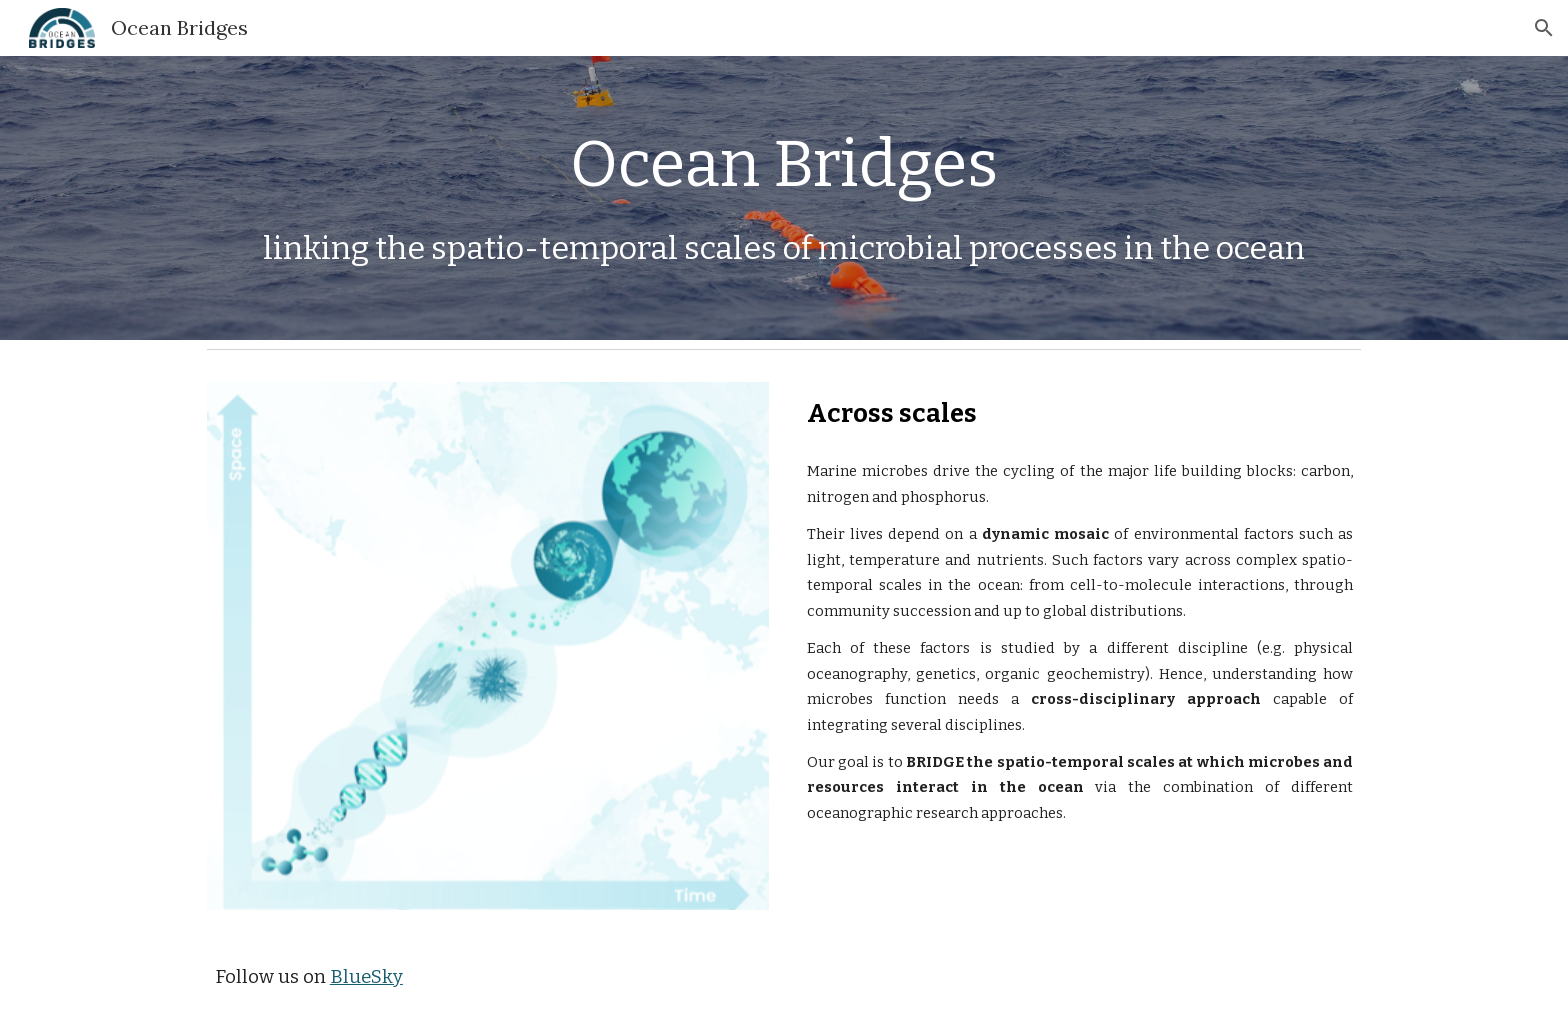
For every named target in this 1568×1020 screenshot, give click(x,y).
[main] (784, 165)
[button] (1544, 28)
